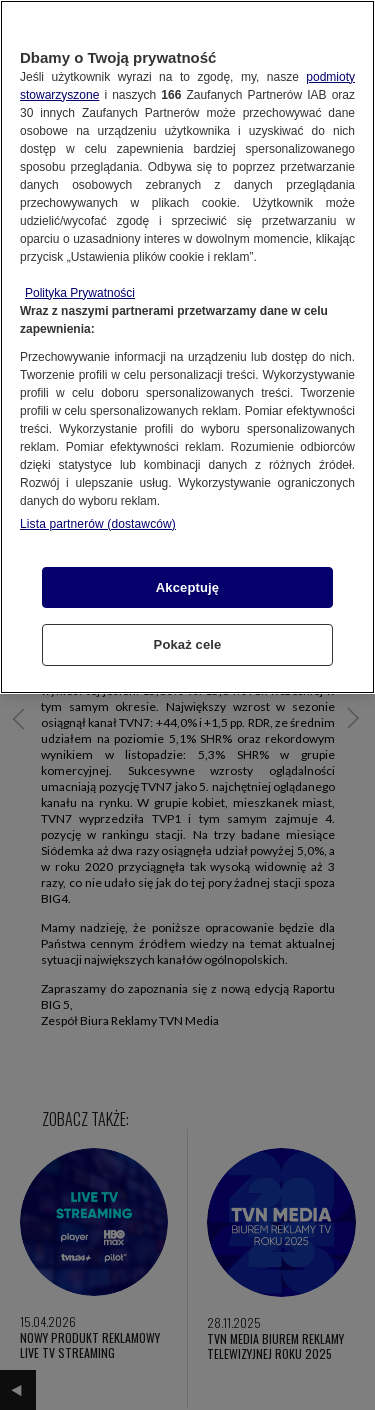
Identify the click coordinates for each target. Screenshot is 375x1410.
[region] (187, 347)
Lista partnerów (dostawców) (98, 524)
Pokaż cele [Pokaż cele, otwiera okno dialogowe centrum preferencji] (188, 644)
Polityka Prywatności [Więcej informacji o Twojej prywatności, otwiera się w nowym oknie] (80, 293)
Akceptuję (187, 587)
